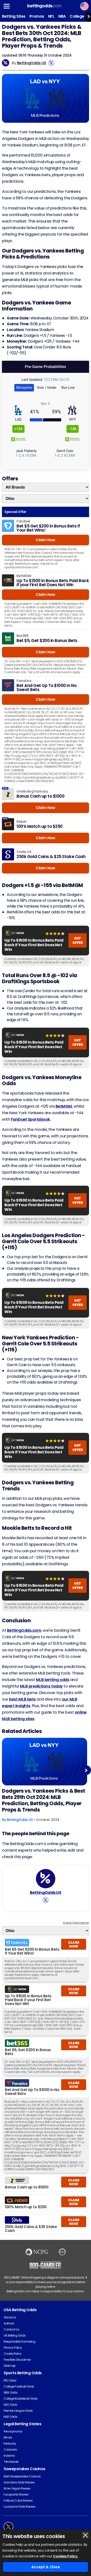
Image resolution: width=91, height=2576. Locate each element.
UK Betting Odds (15, 2335)
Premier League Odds (18, 2411)
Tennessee (11, 2462)
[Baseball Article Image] (44, 1761)
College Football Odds (19, 2386)
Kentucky (10, 2443)
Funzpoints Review (16, 2494)
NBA (62, 16)
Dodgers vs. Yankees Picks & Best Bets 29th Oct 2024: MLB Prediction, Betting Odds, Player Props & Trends (43, 1800)
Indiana (9, 2455)
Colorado (10, 2449)
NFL (51, 16)
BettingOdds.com (24, 1630)
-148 (72, 429)
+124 (18, 429)
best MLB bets (22, 1699)
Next (86, 1770)
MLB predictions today (41, 1686)
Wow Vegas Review (17, 2488)
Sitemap (10, 2366)
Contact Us (11, 2329)
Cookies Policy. (65, 2556)
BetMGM (64, 1106)
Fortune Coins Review (18, 2500)
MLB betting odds (52, 1679)
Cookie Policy (13, 2354)
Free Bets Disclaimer (17, 2360)
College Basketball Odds (21, 2398)
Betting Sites (13, 16)
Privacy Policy (13, 2347)
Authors (9, 2323)
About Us (10, 2317)
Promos (36, 16)
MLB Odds (10, 2417)
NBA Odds (10, 2392)
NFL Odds (10, 2380)
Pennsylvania (13, 2431)
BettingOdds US (31, 63)
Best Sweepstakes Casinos (22, 2476)
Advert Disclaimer (76, 1922)
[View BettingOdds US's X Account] (51, 63)
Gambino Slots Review (19, 2482)
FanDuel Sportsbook (30, 1119)
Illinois (8, 2437)
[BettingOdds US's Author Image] (45, 1878)
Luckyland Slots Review (19, 2506)
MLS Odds (10, 2405)
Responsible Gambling (19, 2341)
